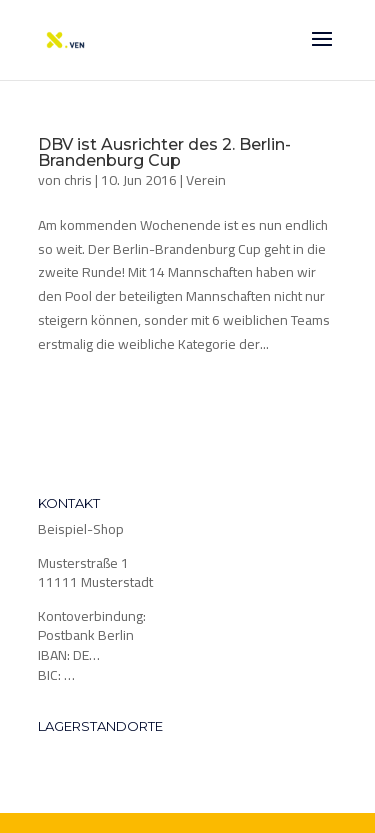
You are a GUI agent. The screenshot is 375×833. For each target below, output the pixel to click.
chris (78, 180)
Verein (206, 180)
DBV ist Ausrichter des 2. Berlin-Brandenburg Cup (164, 152)
